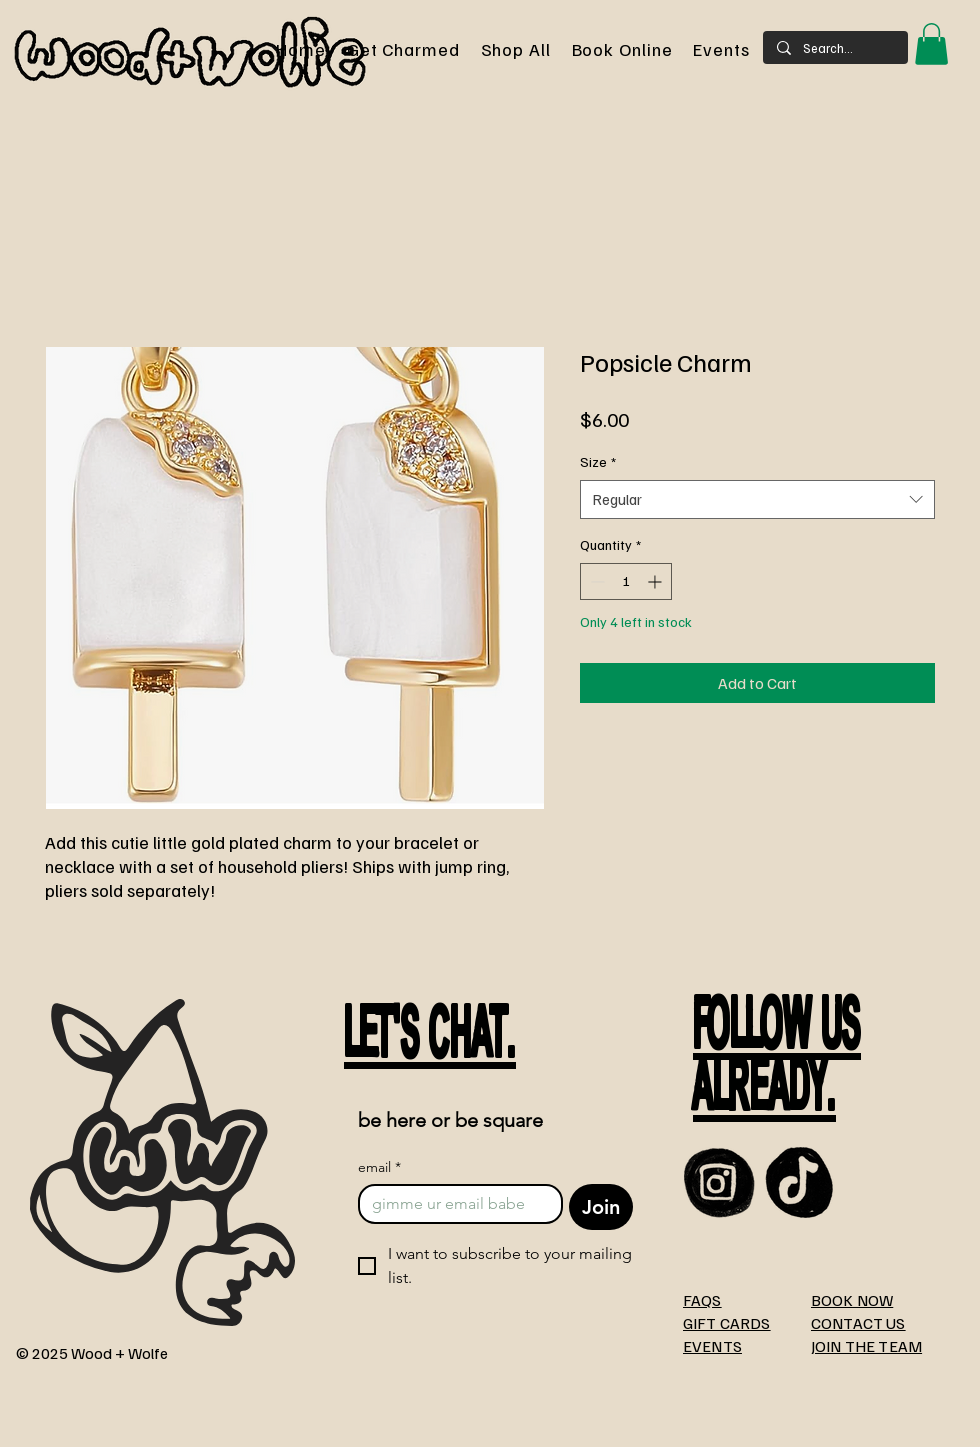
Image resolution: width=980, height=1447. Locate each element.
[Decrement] (595, 581)
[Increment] (656, 581)
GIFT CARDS (727, 1323)
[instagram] (719, 1182)
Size (598, 461)
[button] (931, 44)
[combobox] (757, 499)
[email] (454, 1204)
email (379, 1167)
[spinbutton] (626, 581)
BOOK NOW (852, 1300)
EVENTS (712, 1346)
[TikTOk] (800, 1182)
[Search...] (834, 48)
